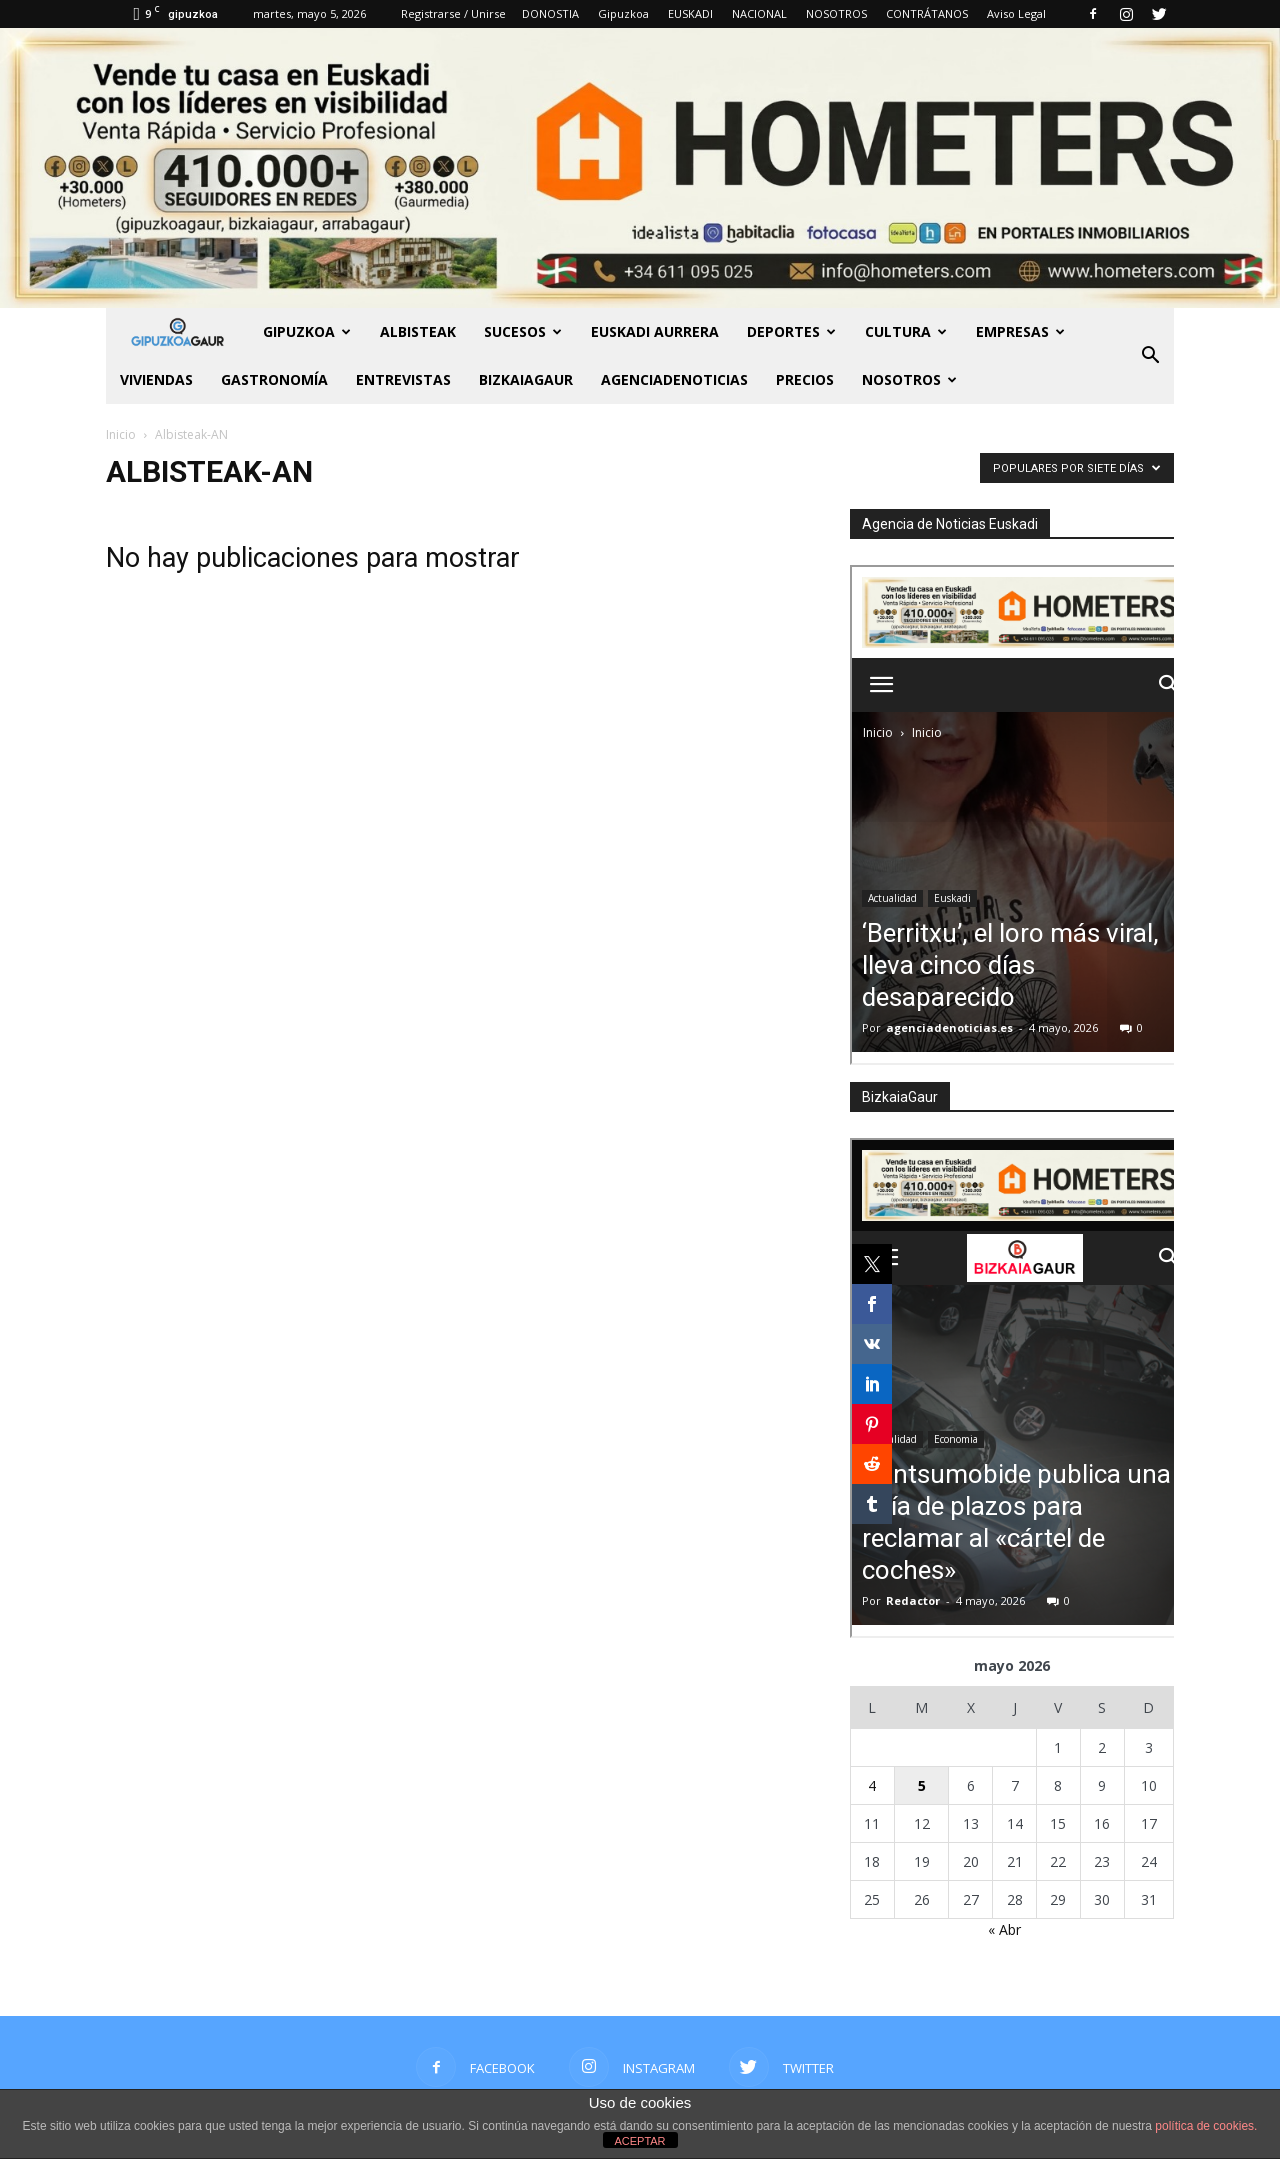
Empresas (1020, 331)
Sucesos (523, 331)
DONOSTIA (550, 13)
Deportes (791, 331)
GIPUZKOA (307, 331)
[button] (1150, 356)
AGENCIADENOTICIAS (674, 379)
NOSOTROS (836, 13)
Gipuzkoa (623, 13)
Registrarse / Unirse (453, 13)
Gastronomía (274, 379)
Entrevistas (403, 379)
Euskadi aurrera (655, 331)
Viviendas (156, 379)
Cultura (906, 331)
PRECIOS (805, 379)
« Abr (1004, 1929)
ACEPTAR (639, 2141)
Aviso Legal (1016, 13)
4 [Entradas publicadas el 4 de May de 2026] (872, 1785)
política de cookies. (1206, 2126)
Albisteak (418, 331)
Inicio (121, 434)
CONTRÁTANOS (927, 13)
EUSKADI (690, 13)
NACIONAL (759, 13)
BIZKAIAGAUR (526, 379)
